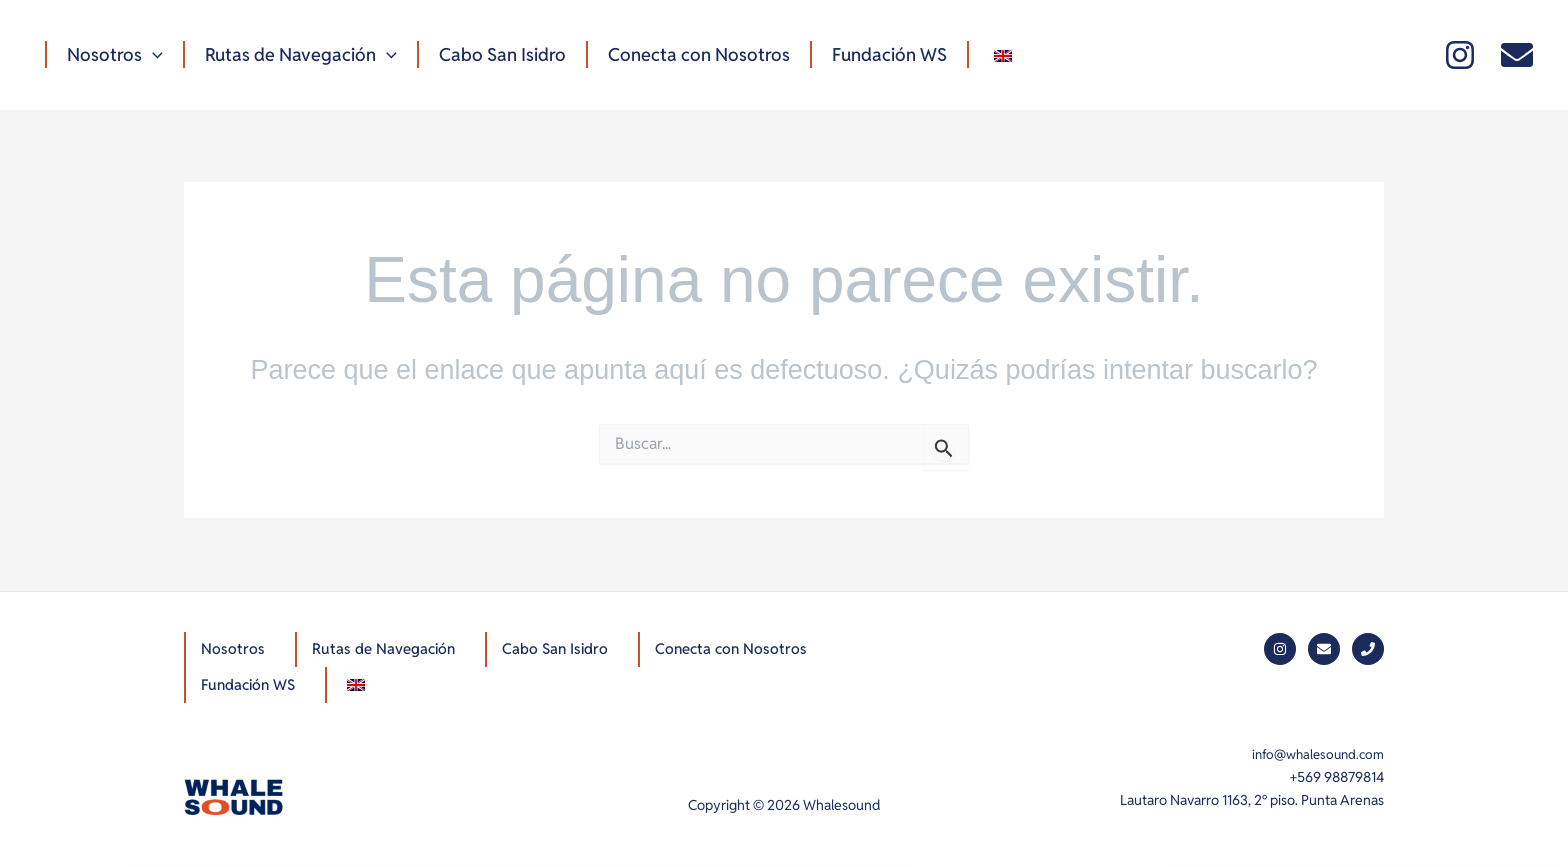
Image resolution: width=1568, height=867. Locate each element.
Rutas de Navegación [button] (295, 54)
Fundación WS (871, 54)
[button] (150, 54)
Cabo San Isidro (492, 54)
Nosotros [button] (113, 54)
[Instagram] (1460, 55)
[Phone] (1368, 647)
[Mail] (1517, 55)
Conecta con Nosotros (685, 54)
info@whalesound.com (1313, 754)
